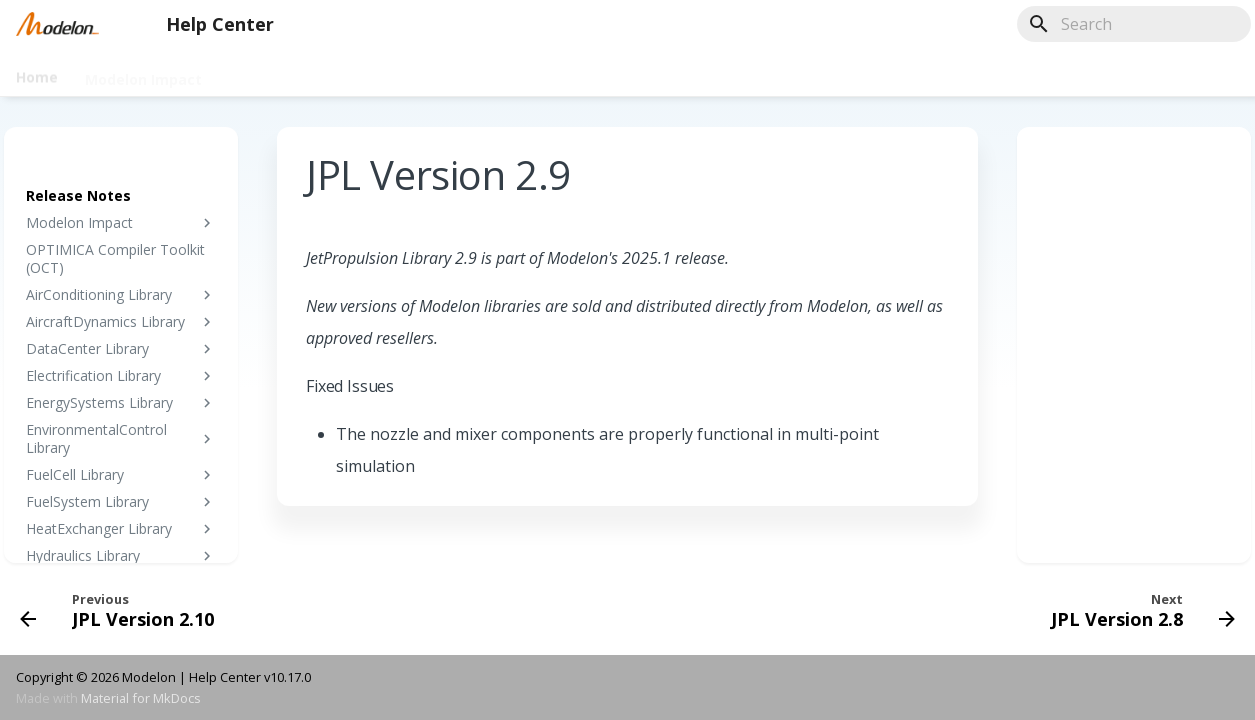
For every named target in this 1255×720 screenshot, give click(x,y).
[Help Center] (57, 24)
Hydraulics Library (121, 556)
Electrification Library (121, 376)
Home (37, 73)
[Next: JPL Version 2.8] (1137, 609)
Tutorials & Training (392, 73)
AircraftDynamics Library (121, 322)
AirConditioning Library (121, 295)
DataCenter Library (121, 349)
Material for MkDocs (141, 698)
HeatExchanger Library (121, 529)
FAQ (690, 73)
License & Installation (570, 73)
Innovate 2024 (913, 73)
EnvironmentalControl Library (121, 439)
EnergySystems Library (121, 403)
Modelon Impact (143, 73)
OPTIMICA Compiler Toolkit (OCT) (115, 259)
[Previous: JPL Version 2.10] (123, 609)
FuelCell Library (121, 475)
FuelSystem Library (121, 502)
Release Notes (783, 73)
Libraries (260, 73)
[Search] (1134, 24)
